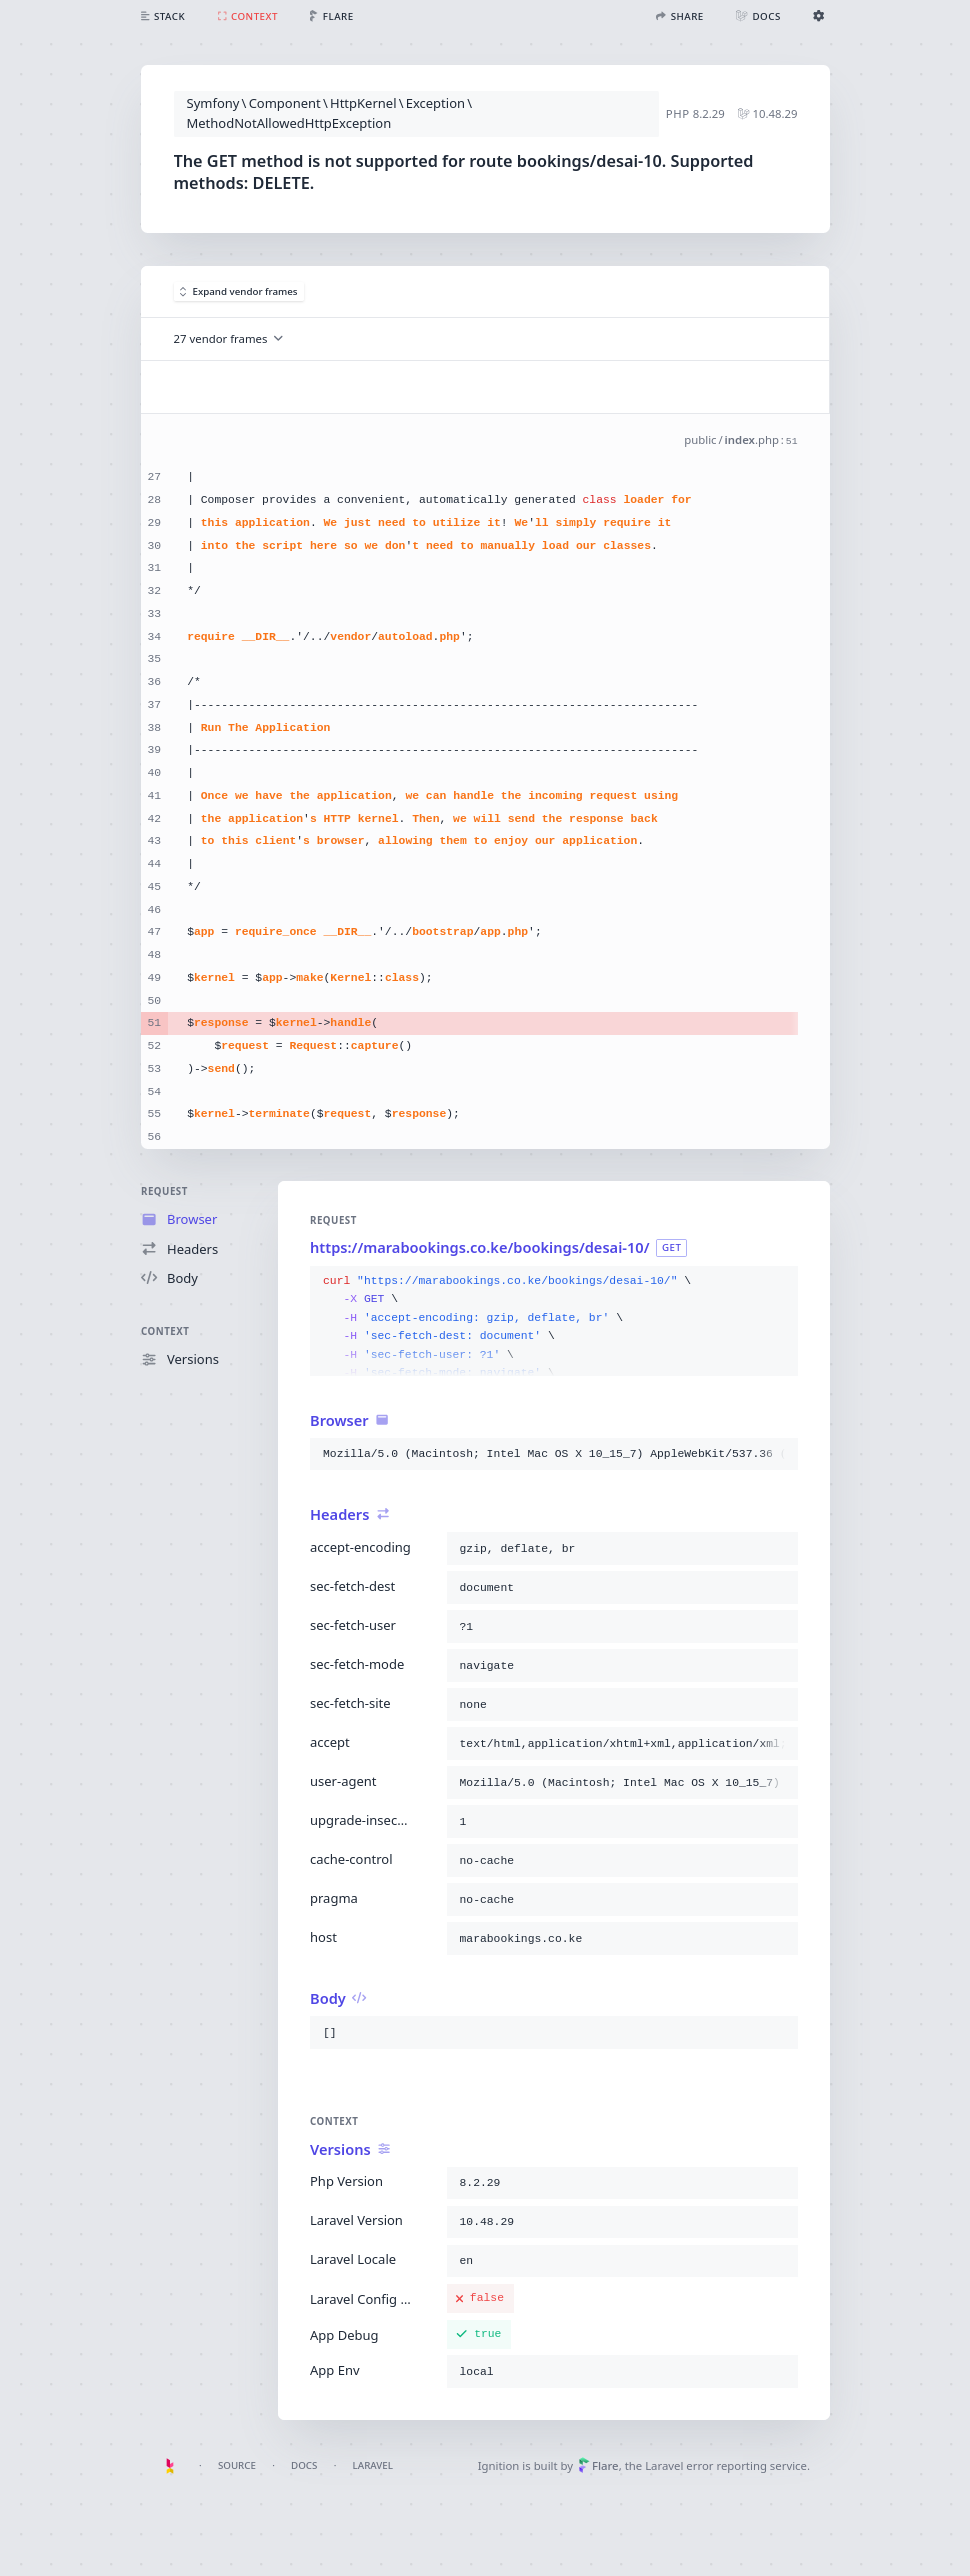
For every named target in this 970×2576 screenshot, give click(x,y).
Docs (304, 2465)
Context (165, 1331)
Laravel (373, 2465)
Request (164, 1191)
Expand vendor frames (239, 291)
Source (237, 2465)
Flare (598, 2465)
